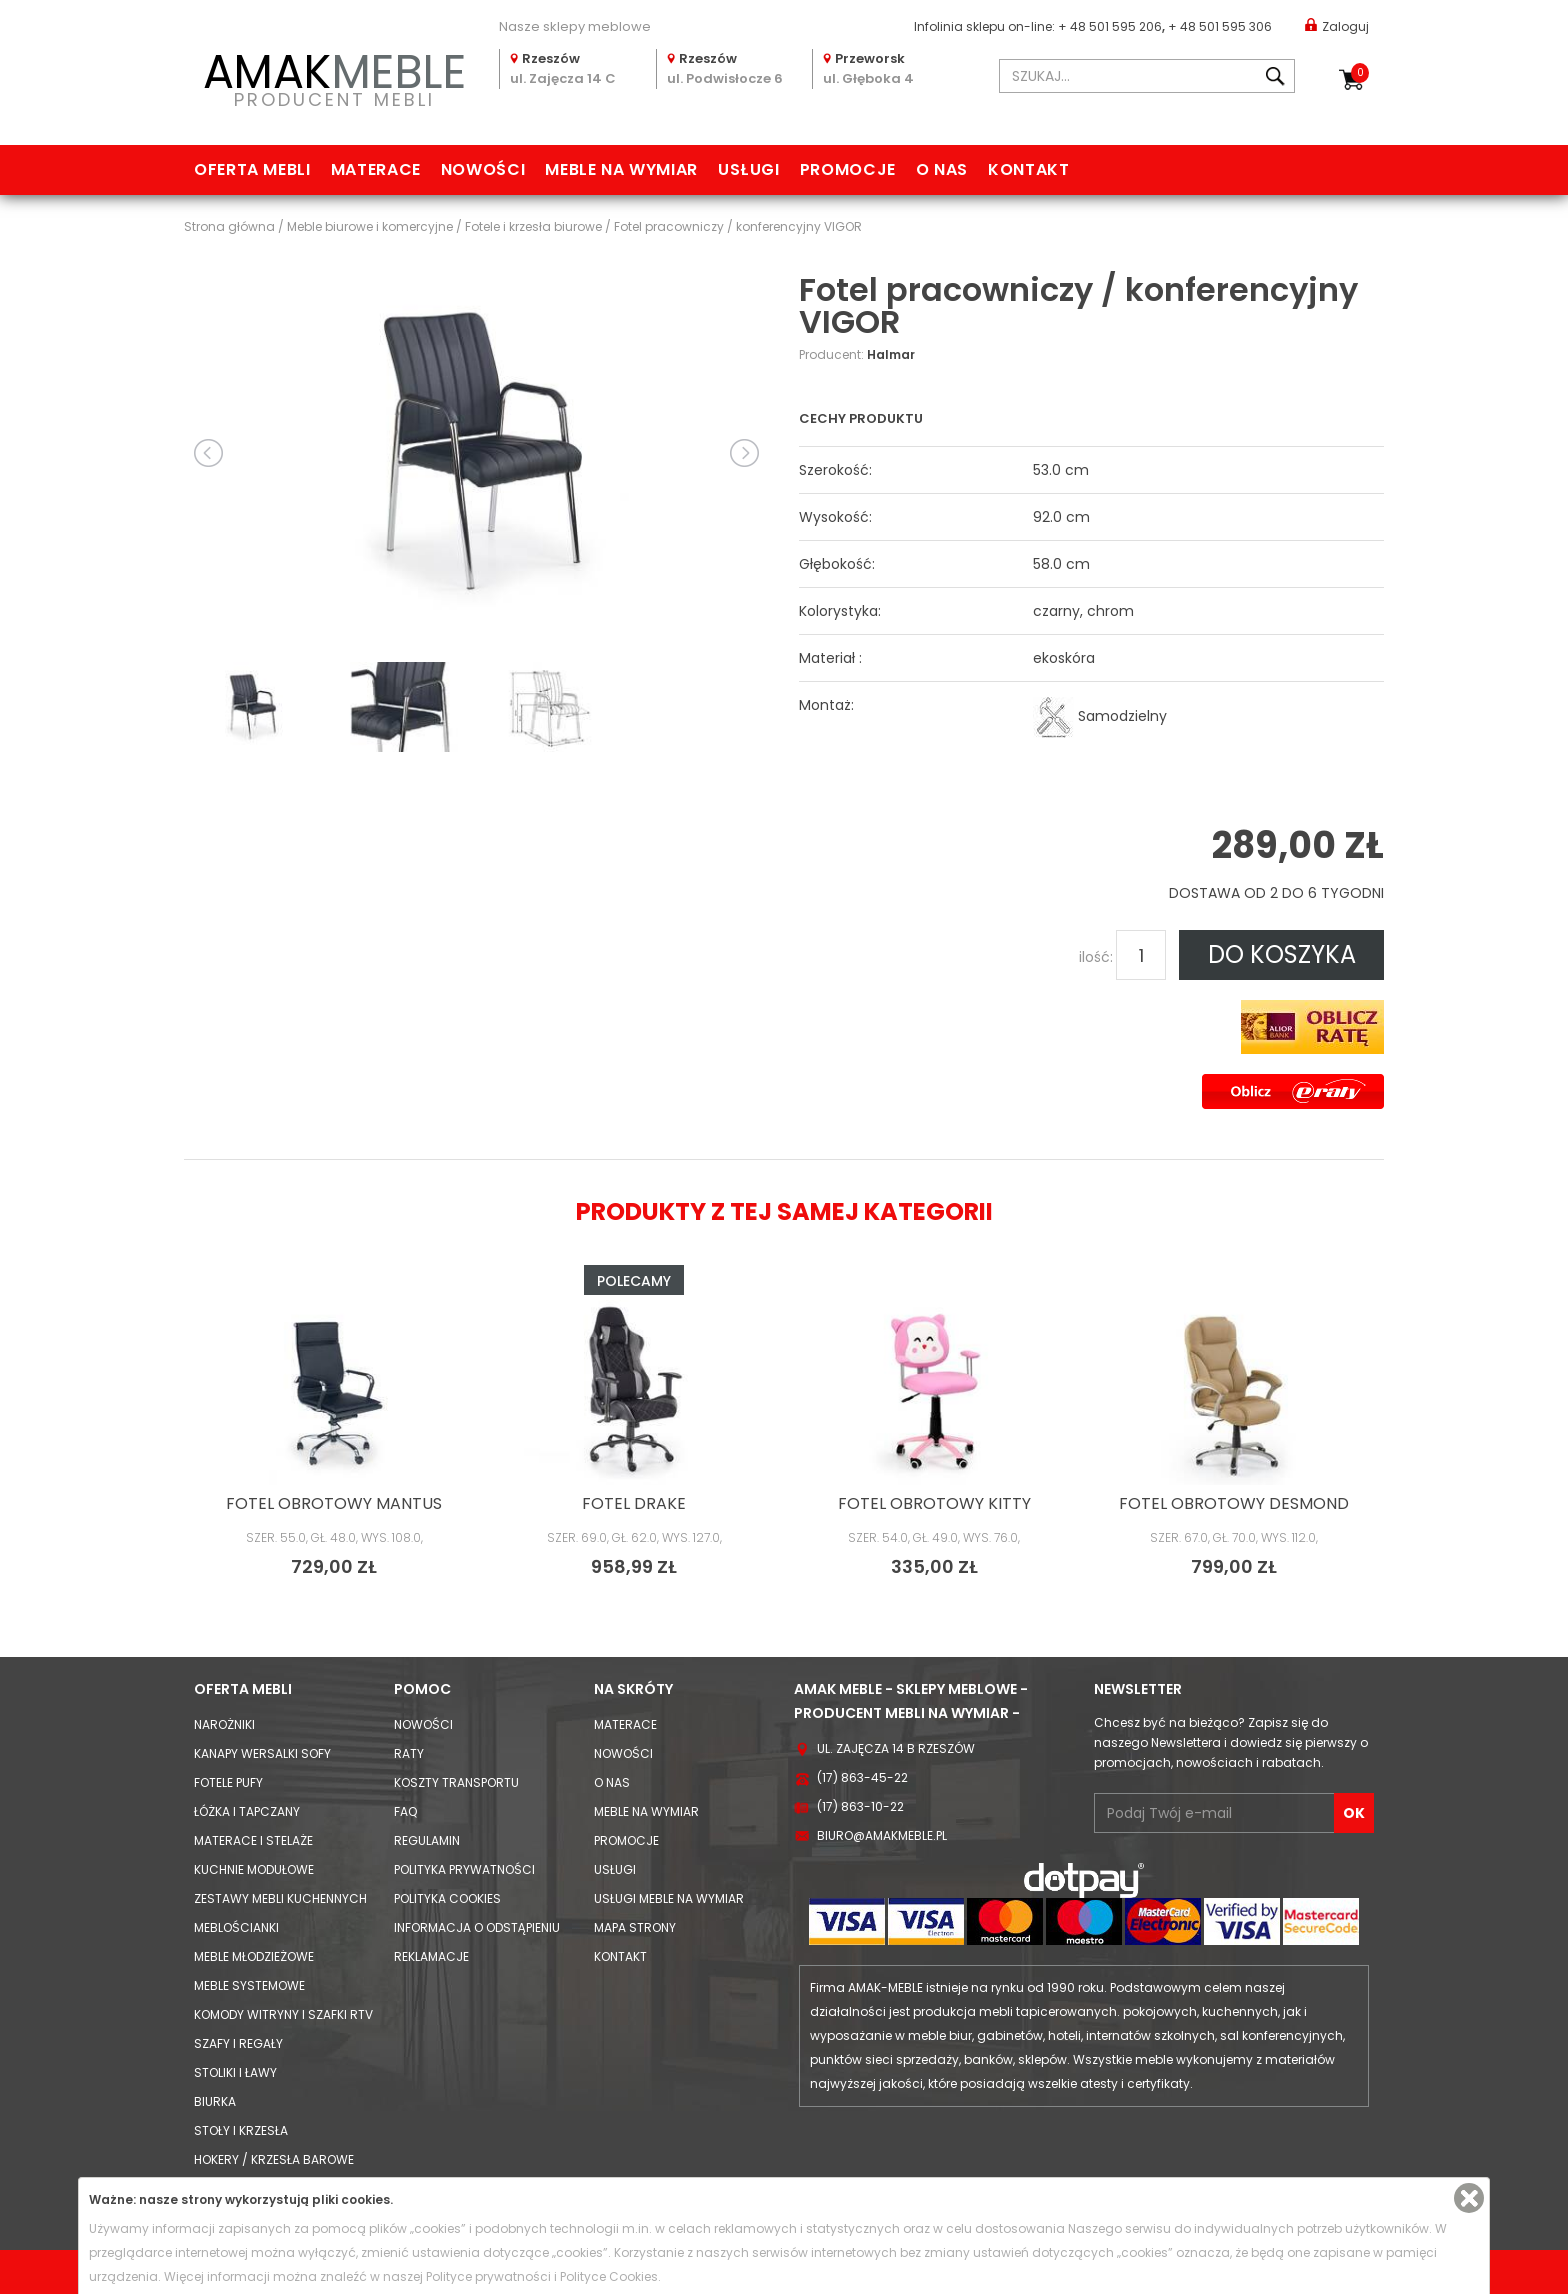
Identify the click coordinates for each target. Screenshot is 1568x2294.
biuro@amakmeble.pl (882, 1835)
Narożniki (224, 1724)
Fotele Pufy (228, 1782)
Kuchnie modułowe (254, 1869)
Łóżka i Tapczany (247, 1811)
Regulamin (427, 1840)
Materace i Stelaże (253, 1840)
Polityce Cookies (609, 2276)
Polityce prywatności (488, 2276)
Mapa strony (635, 1927)
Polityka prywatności (464, 1869)
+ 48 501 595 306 (1220, 26)
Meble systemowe (249, 1985)
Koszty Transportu (456, 1782)
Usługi (749, 169)
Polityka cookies (447, 1898)
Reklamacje (431, 1956)
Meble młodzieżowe (254, 1956)
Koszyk (1360, 73)
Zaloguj (1337, 25)
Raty (409, 1753)
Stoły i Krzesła (241, 2130)
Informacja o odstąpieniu (477, 1927)
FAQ (405, 1811)
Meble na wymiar (621, 169)
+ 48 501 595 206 (1110, 26)
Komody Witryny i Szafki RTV (283, 2014)
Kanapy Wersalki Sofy (262, 1753)
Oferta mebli (252, 169)
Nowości (483, 169)
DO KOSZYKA (1282, 954)
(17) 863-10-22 (860, 1806)
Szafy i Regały (238, 2043)
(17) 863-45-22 (862, 1777)
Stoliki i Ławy (235, 2072)
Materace (376, 169)
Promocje (848, 169)
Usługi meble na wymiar (669, 1898)
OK (1354, 1813)
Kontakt (1028, 169)
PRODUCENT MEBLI (334, 76)
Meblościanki (236, 1927)
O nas (942, 169)
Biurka (215, 2101)
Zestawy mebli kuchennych (280, 1898)
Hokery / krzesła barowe (274, 2159)
